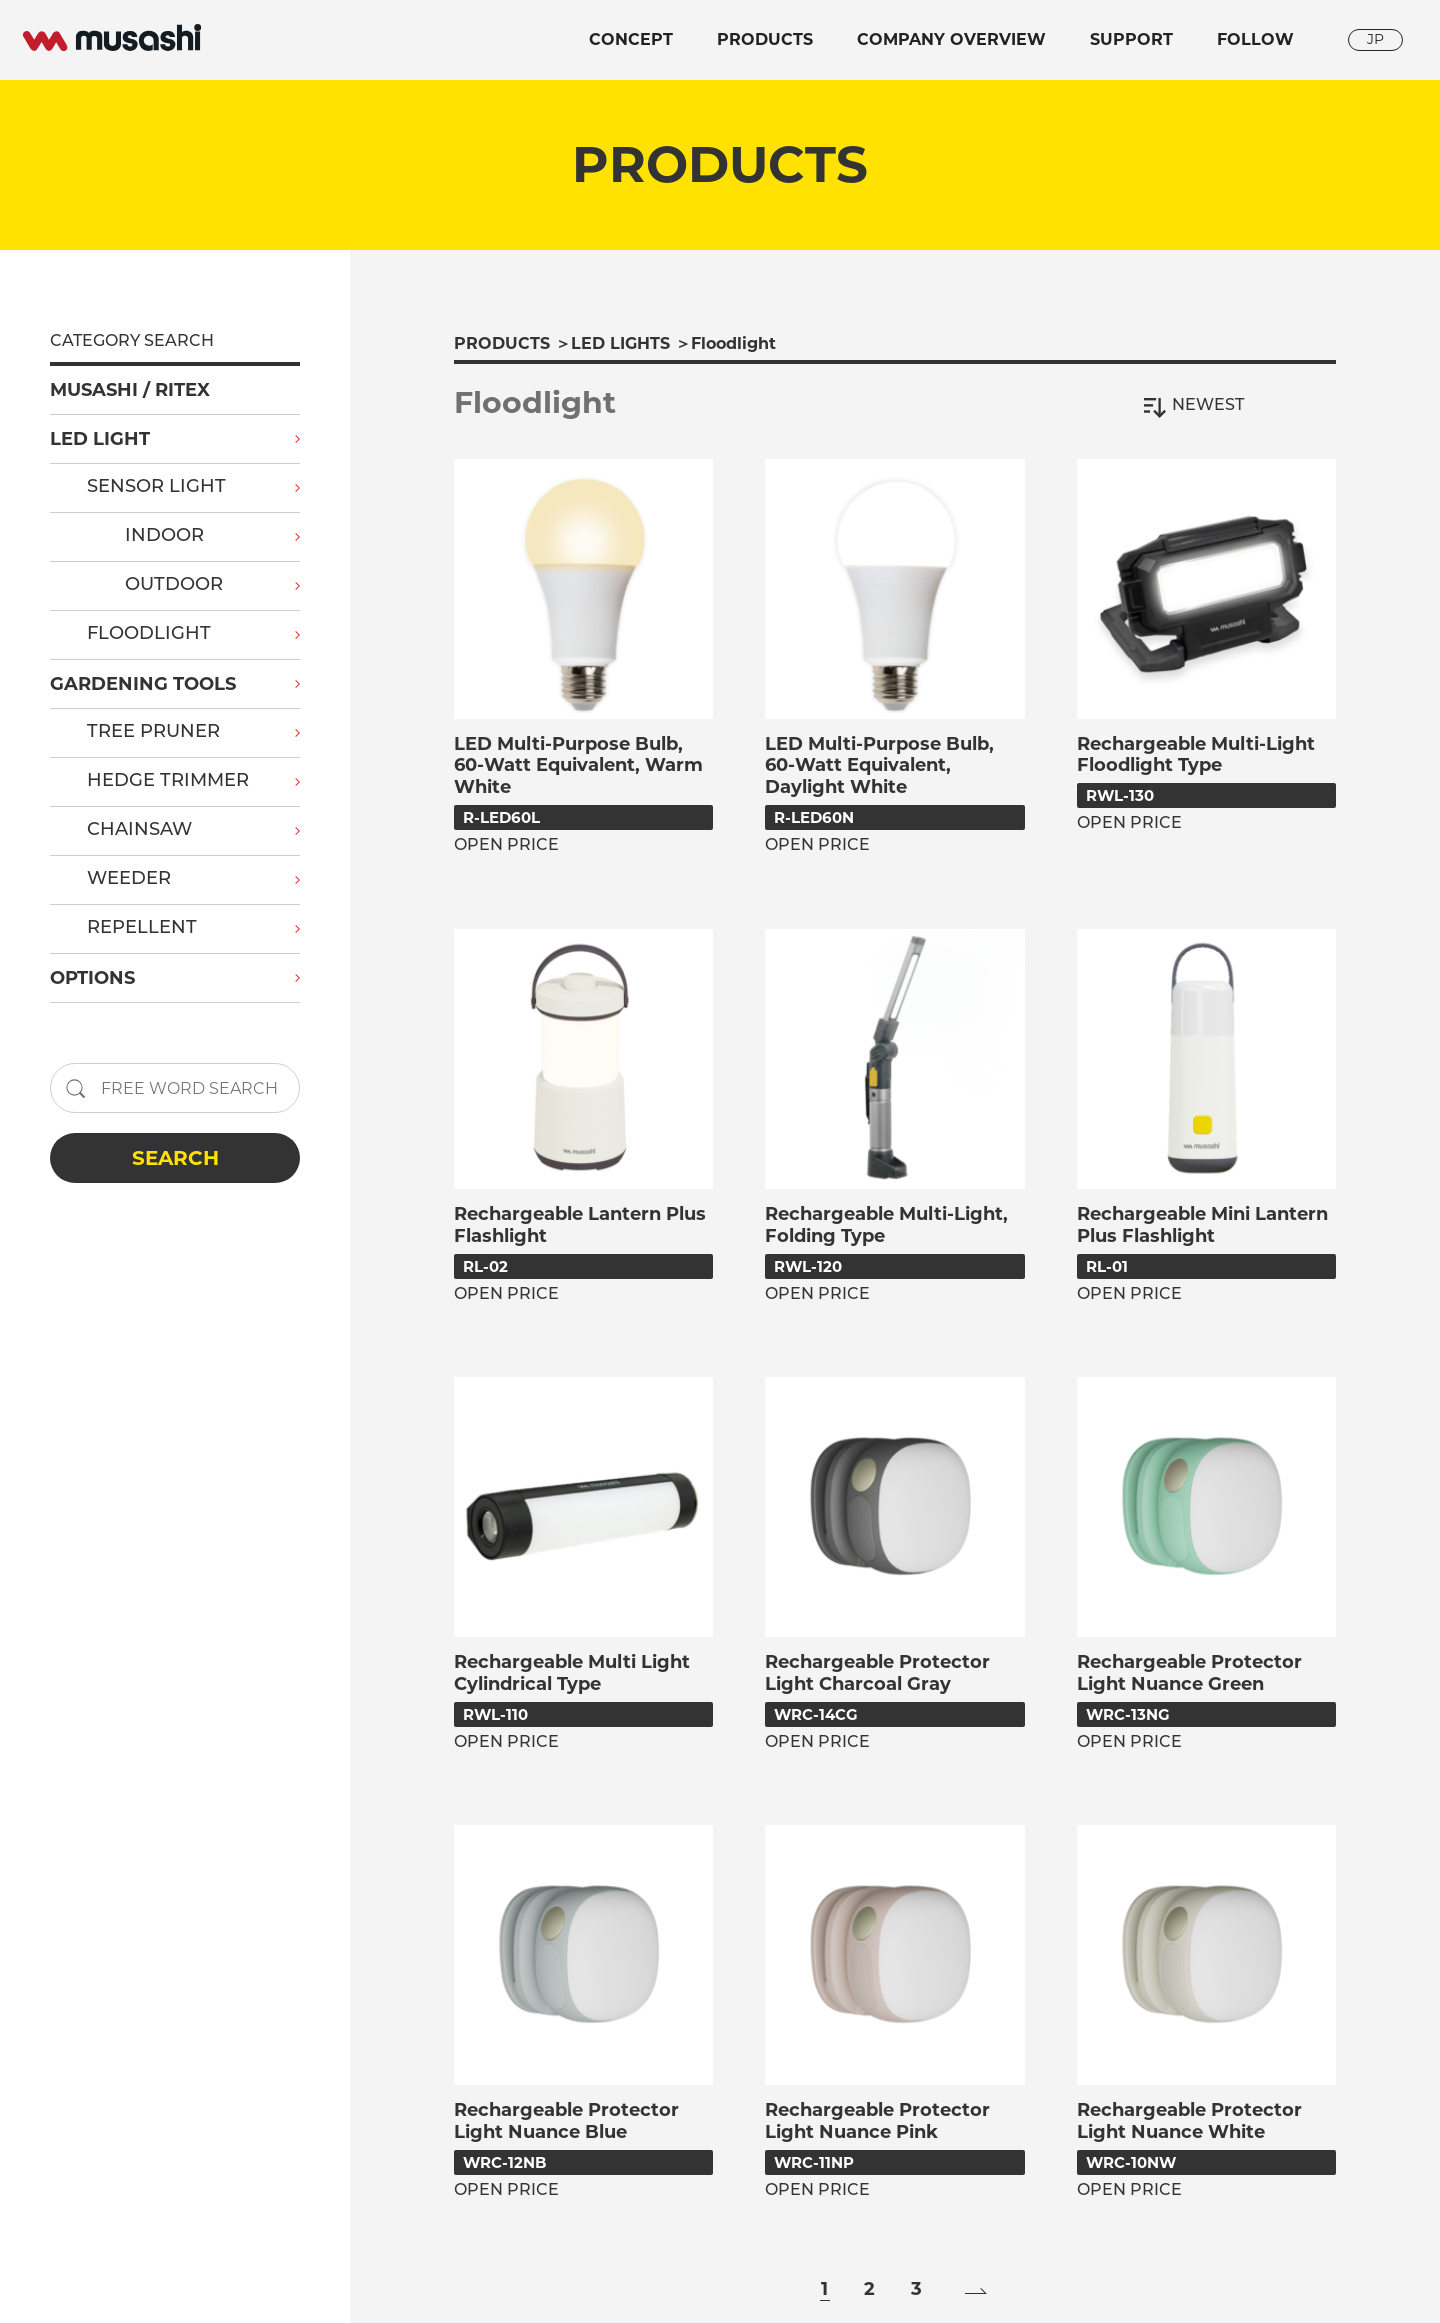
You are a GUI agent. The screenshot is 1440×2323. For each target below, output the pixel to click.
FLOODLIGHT (149, 634)
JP (1375, 39)
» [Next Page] (976, 2291)
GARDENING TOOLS (143, 684)
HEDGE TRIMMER (168, 781)
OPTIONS (92, 978)
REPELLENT (142, 928)
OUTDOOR (174, 585)
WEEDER (129, 879)
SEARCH (175, 1158)
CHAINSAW (139, 830)
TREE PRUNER (153, 732)
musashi (112, 38)
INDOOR (164, 536)
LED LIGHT (100, 439)
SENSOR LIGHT (156, 487)
